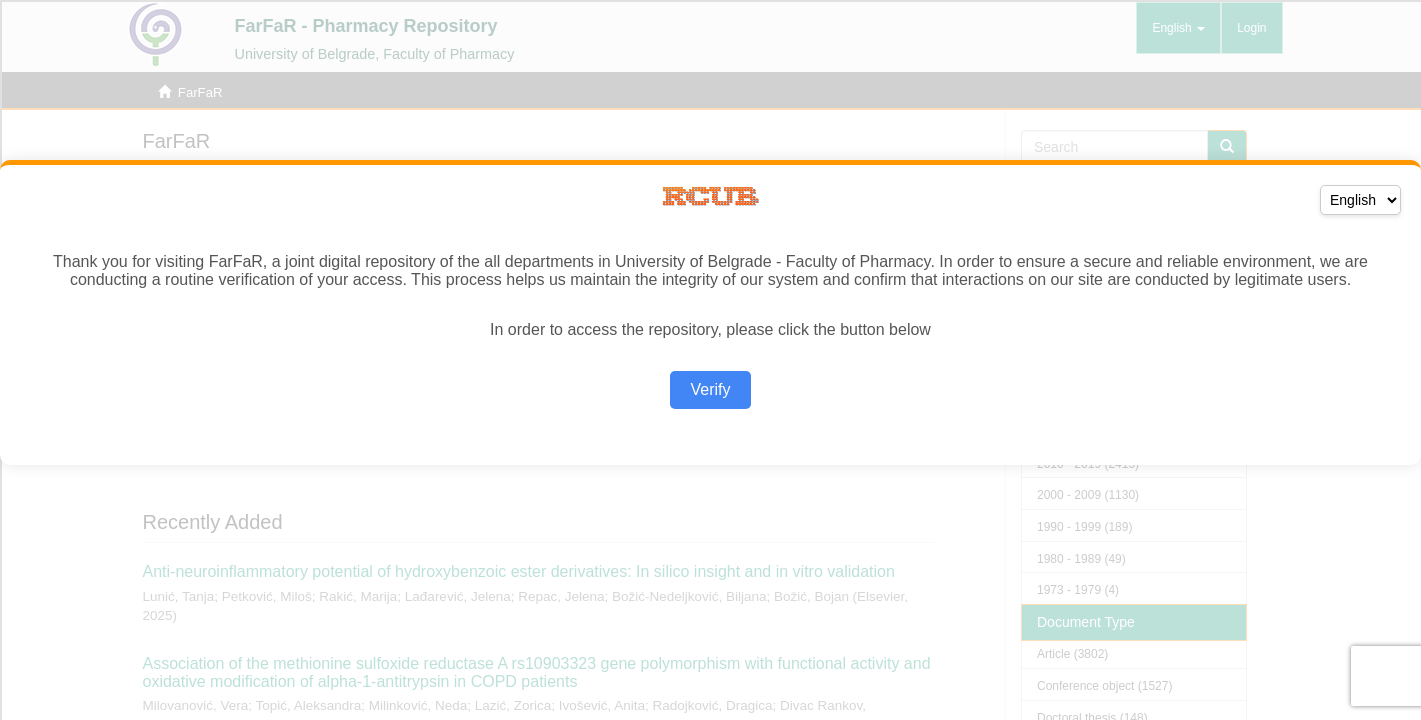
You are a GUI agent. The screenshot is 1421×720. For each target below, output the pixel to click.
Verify (710, 389)
